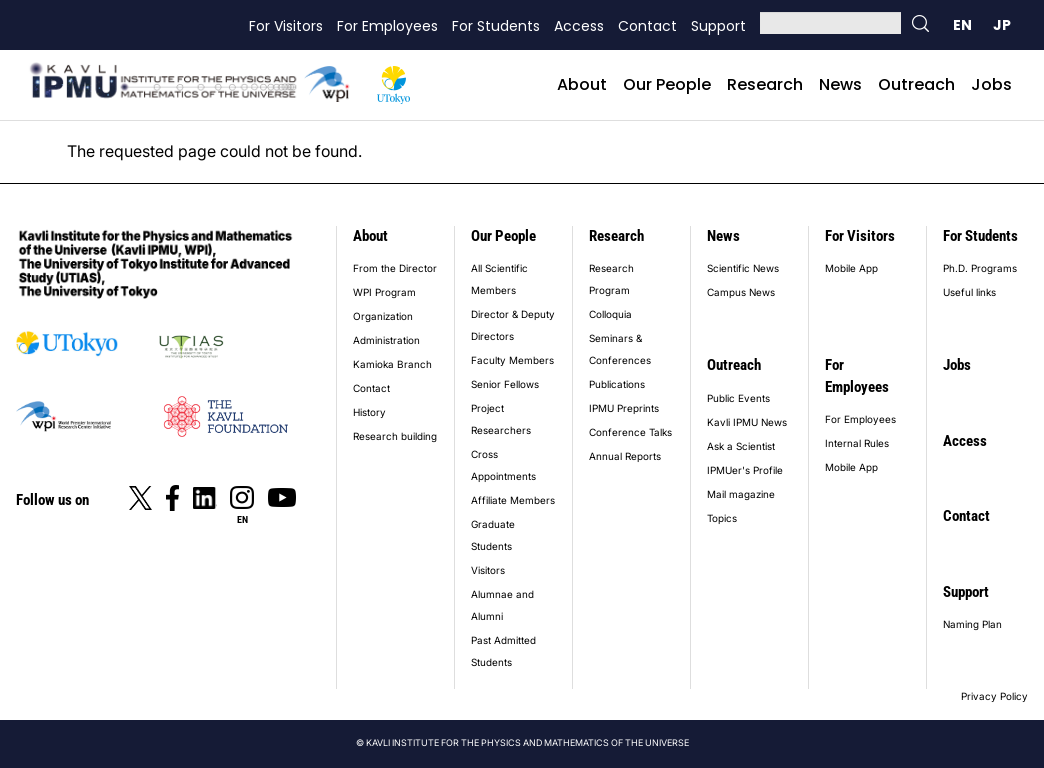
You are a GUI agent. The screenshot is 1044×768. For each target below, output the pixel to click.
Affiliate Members (513, 500)
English (962, 25)
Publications (617, 384)
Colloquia (610, 314)
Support (718, 26)
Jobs (991, 84)
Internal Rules (857, 443)
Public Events (738, 398)
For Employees (387, 26)
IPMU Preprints (624, 408)
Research (765, 84)
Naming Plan (972, 624)
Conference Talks (630, 432)
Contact (647, 26)
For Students (496, 26)
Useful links (969, 292)
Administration (386, 340)
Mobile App (851, 268)
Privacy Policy (994, 696)
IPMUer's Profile (745, 470)
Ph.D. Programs (980, 268)
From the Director (395, 268)
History (369, 412)
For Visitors (286, 26)
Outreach (916, 84)
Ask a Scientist (741, 446)
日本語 (1002, 25)
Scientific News (743, 268)
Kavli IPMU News (747, 422)
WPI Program (384, 292)
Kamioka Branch (392, 364)
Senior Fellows (505, 384)
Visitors (488, 570)
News (840, 84)
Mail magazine (741, 494)
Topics (722, 518)
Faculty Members (512, 360)
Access (579, 26)
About (582, 84)
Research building (395, 436)
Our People (667, 84)
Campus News (741, 292)
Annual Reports (625, 456)
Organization (383, 316)
